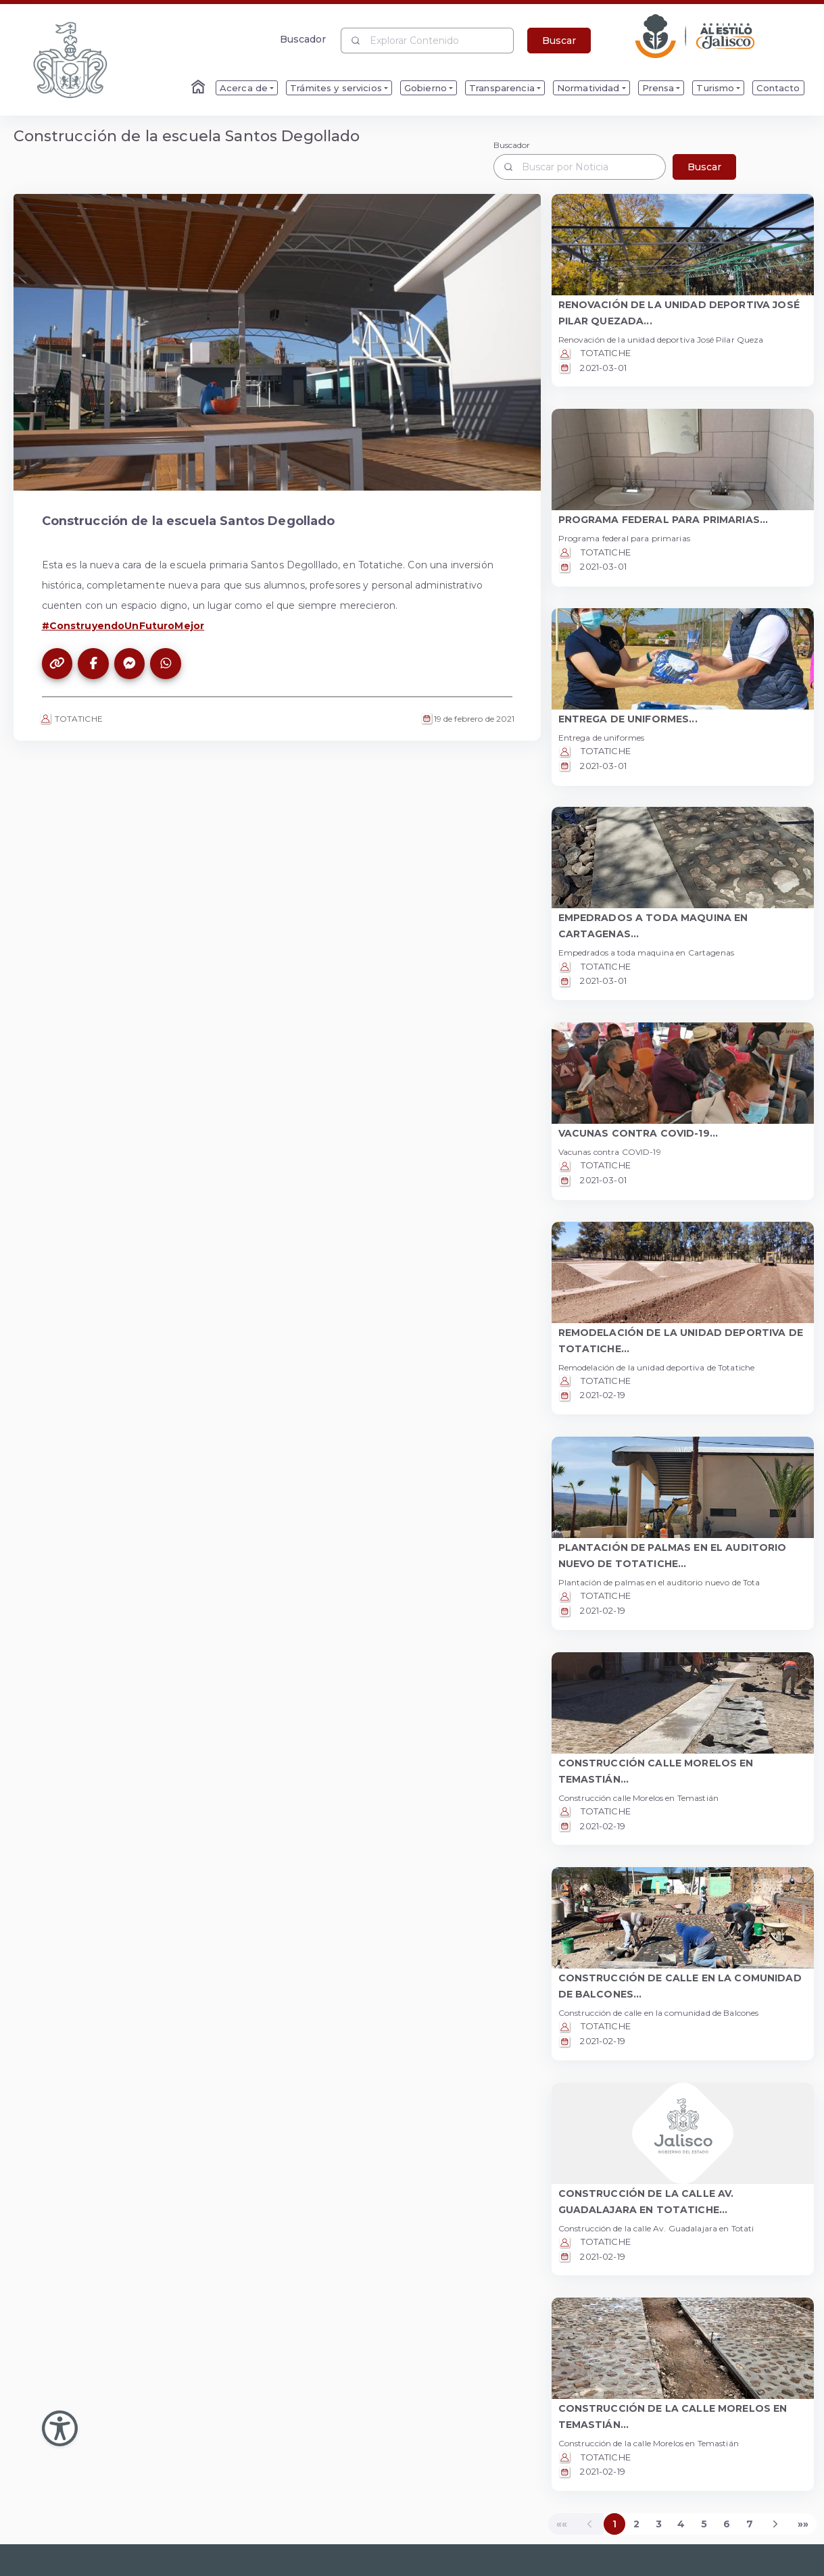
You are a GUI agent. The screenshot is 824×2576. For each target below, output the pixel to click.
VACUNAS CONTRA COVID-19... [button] (638, 1133)
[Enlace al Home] (199, 88)
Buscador (303, 38)
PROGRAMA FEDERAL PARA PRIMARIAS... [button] (663, 520)
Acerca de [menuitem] (244, 87)
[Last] (803, 2524)
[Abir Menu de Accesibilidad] (59, 2428)
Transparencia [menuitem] (502, 87)
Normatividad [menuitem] (588, 87)
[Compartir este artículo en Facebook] (93, 663)
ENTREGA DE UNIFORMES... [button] (628, 719)
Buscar (559, 40)
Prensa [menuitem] (658, 87)
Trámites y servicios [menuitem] (336, 87)
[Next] (775, 2524)
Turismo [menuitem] (715, 87)
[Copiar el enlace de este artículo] (57, 663)
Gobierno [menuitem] (425, 87)
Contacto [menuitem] (778, 87)
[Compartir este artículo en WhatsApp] (165, 663)
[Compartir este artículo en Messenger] (129, 663)
